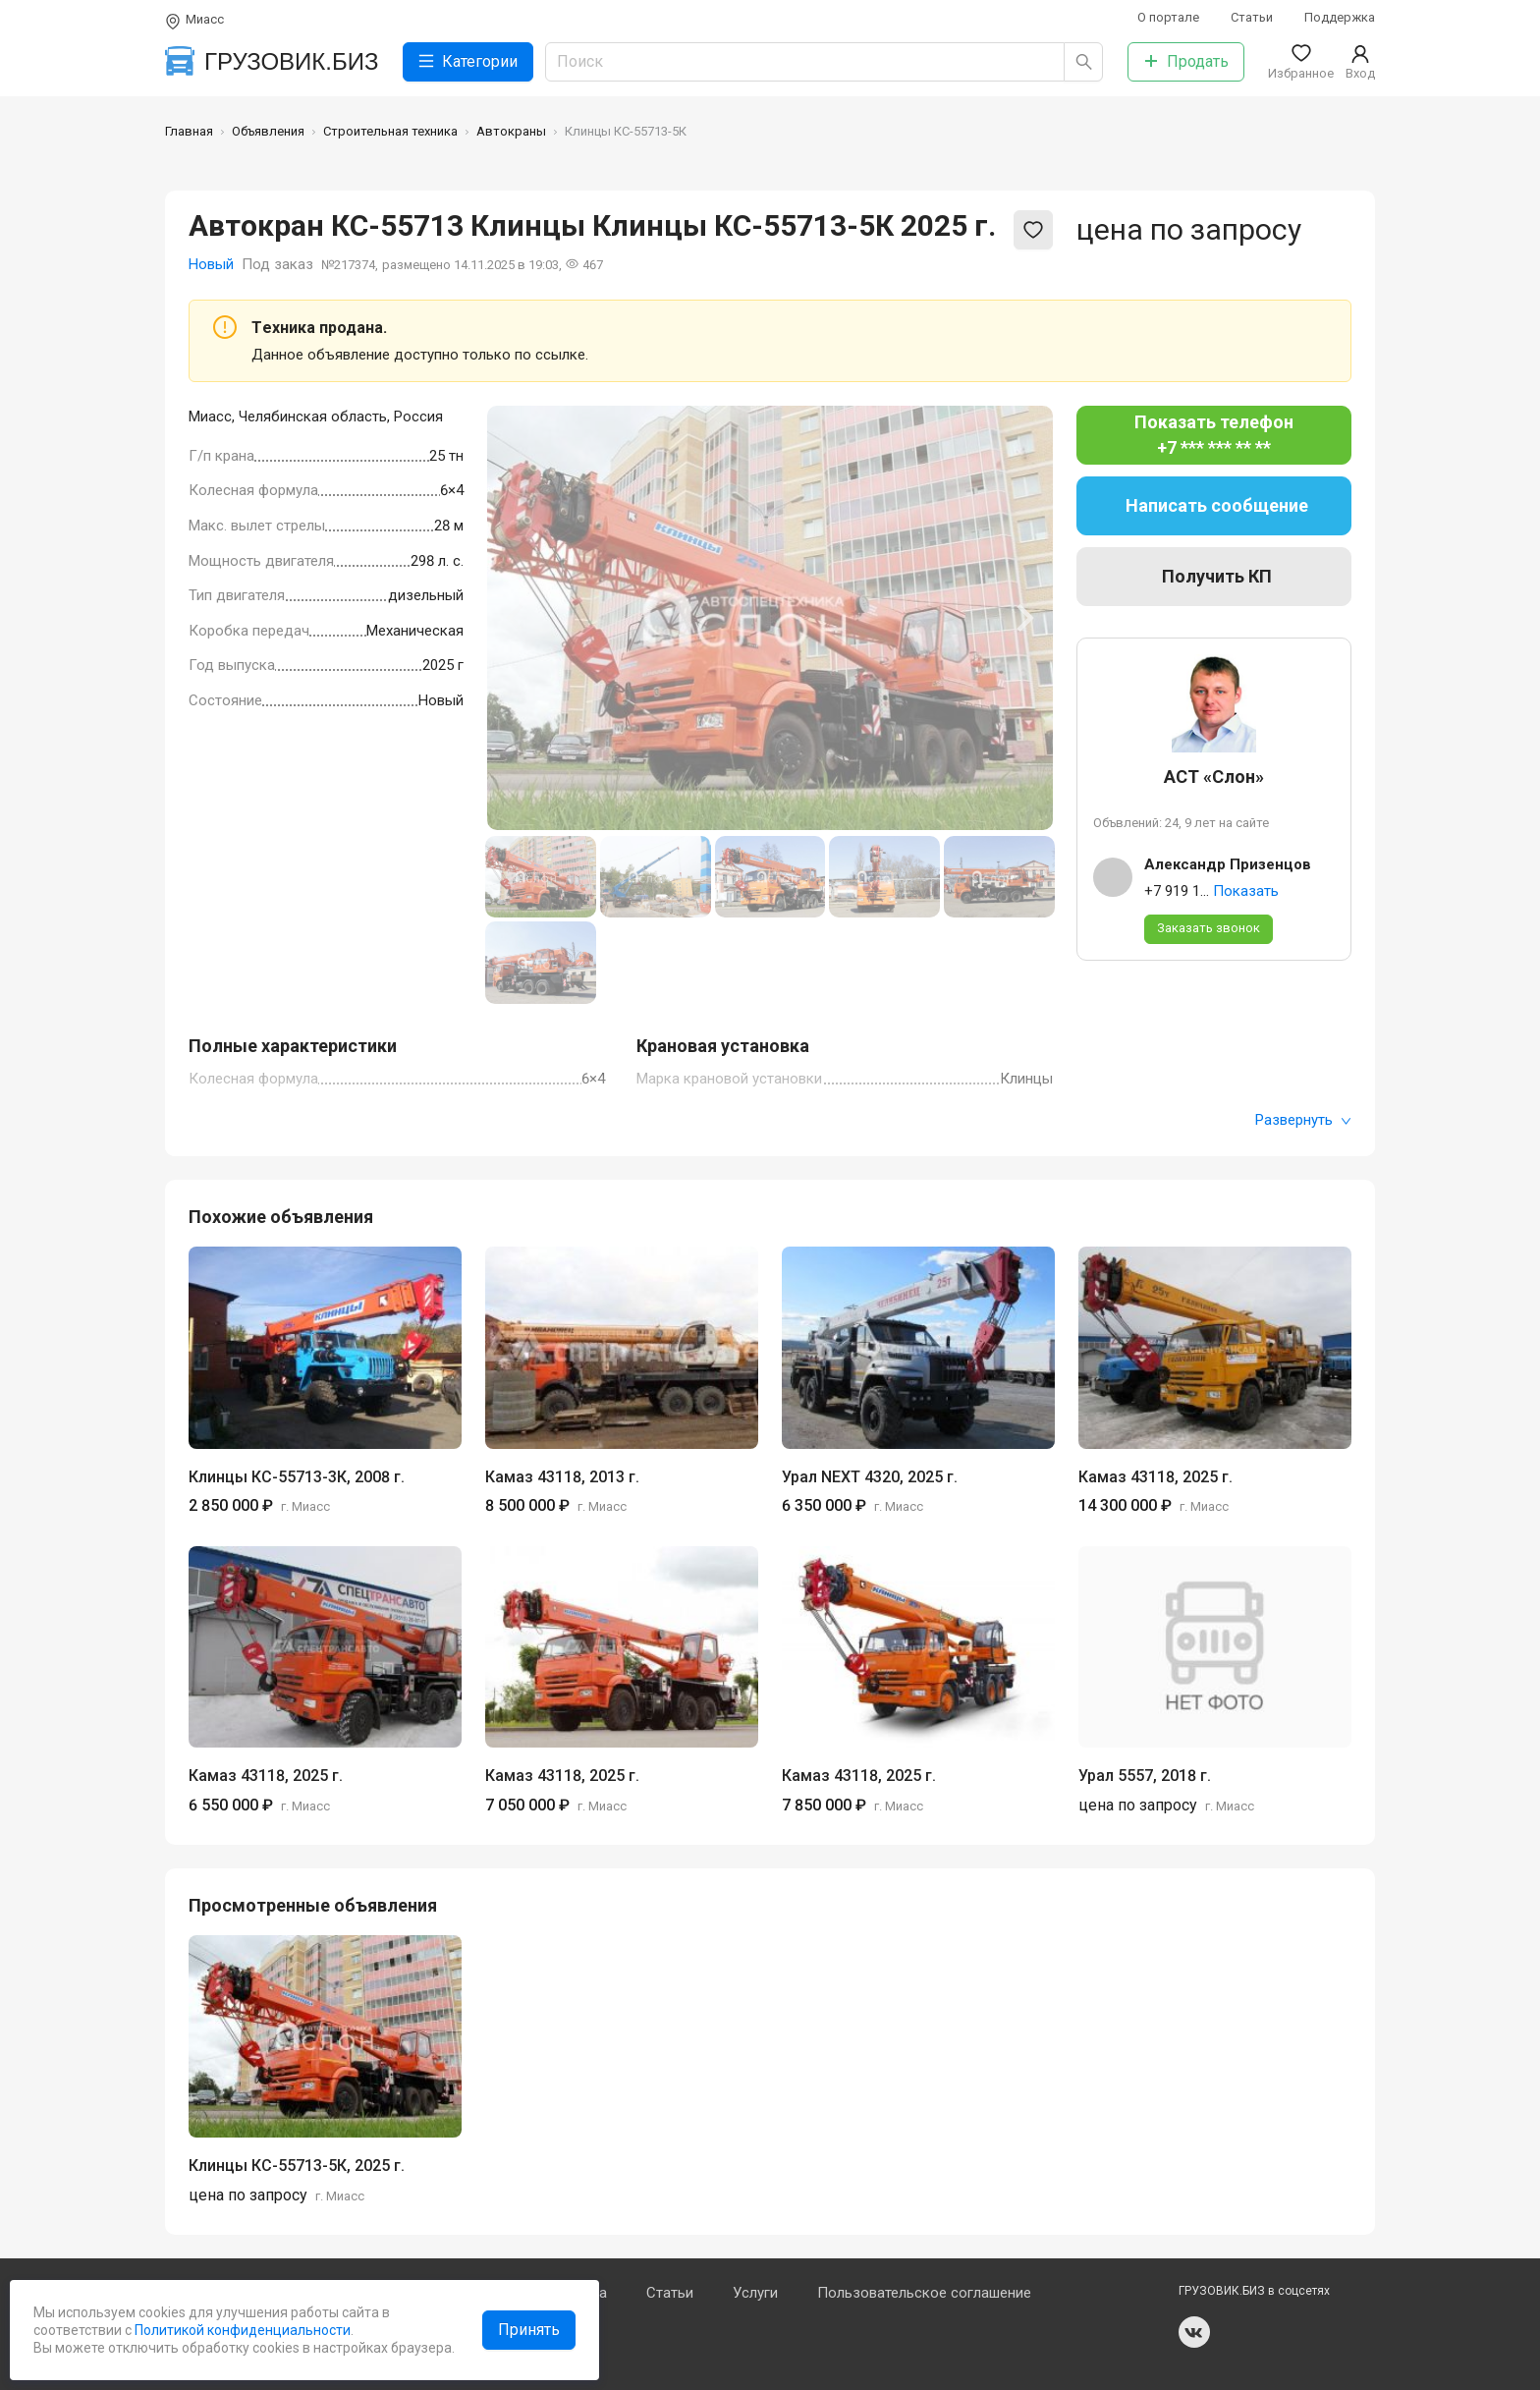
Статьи (1252, 17)
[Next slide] (1023, 618)
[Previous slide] (516, 618)
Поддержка (1339, 17)
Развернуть (1303, 1120)
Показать (1246, 891)
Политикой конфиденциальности (241, 2330)
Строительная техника (390, 131)
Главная (189, 131)
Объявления (268, 131)
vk (1194, 2332)
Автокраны (511, 131)
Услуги (755, 2293)
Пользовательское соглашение (924, 2293)
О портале (1168, 17)
